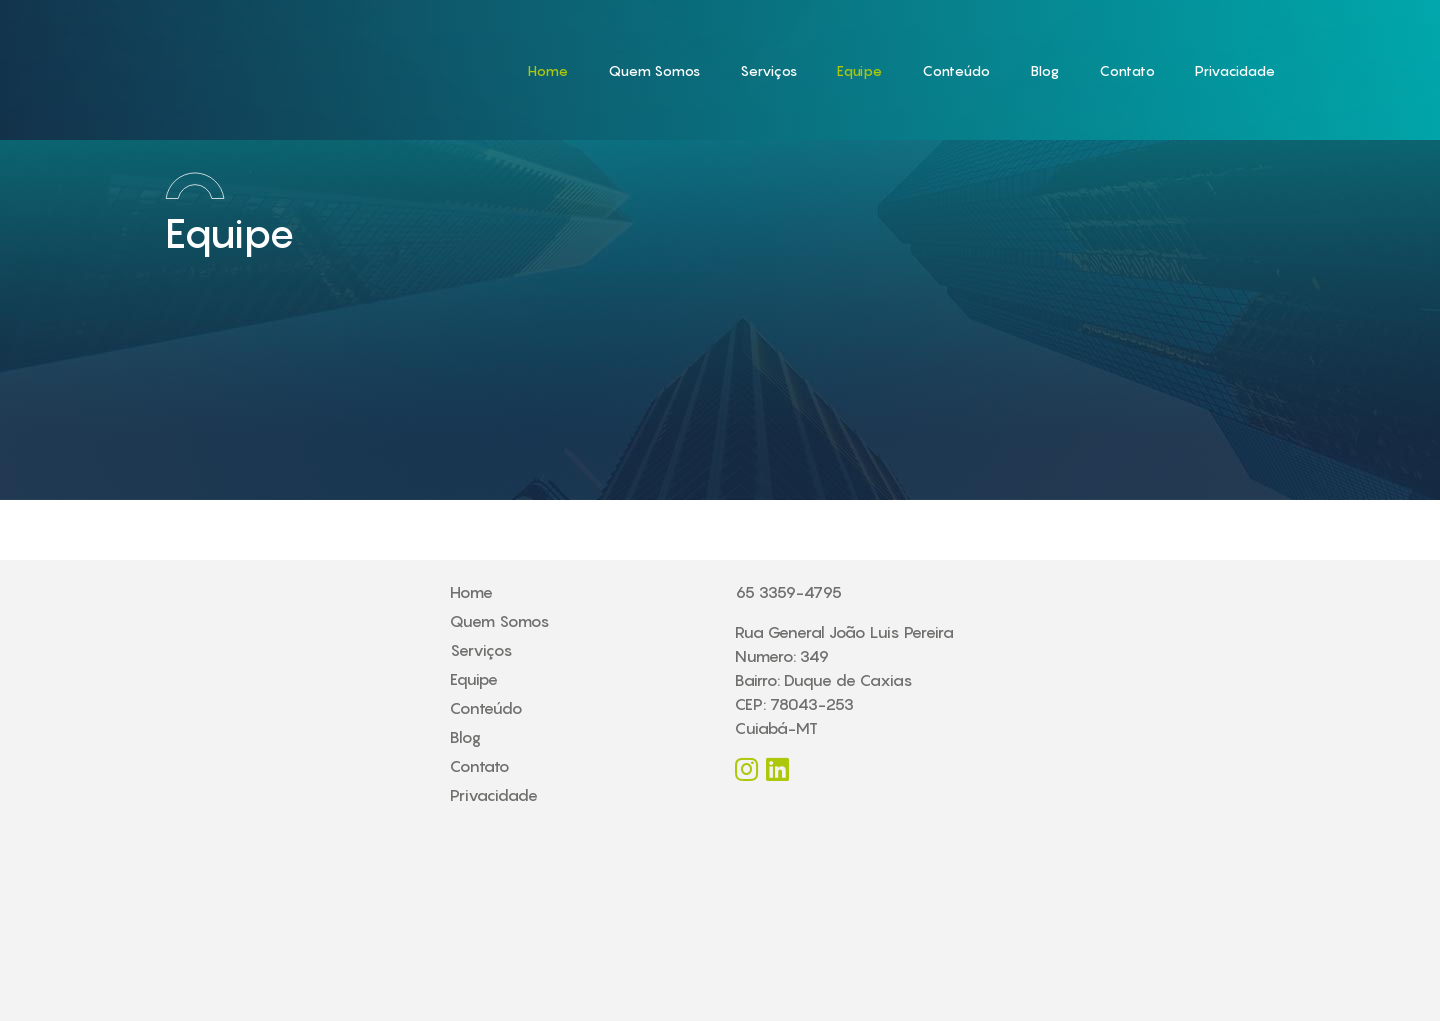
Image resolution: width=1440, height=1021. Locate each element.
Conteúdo (956, 70)
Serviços (768, 70)
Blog (1044, 70)
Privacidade (1235, 70)
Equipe (859, 70)
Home (548, 70)
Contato (1127, 70)
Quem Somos (654, 70)
